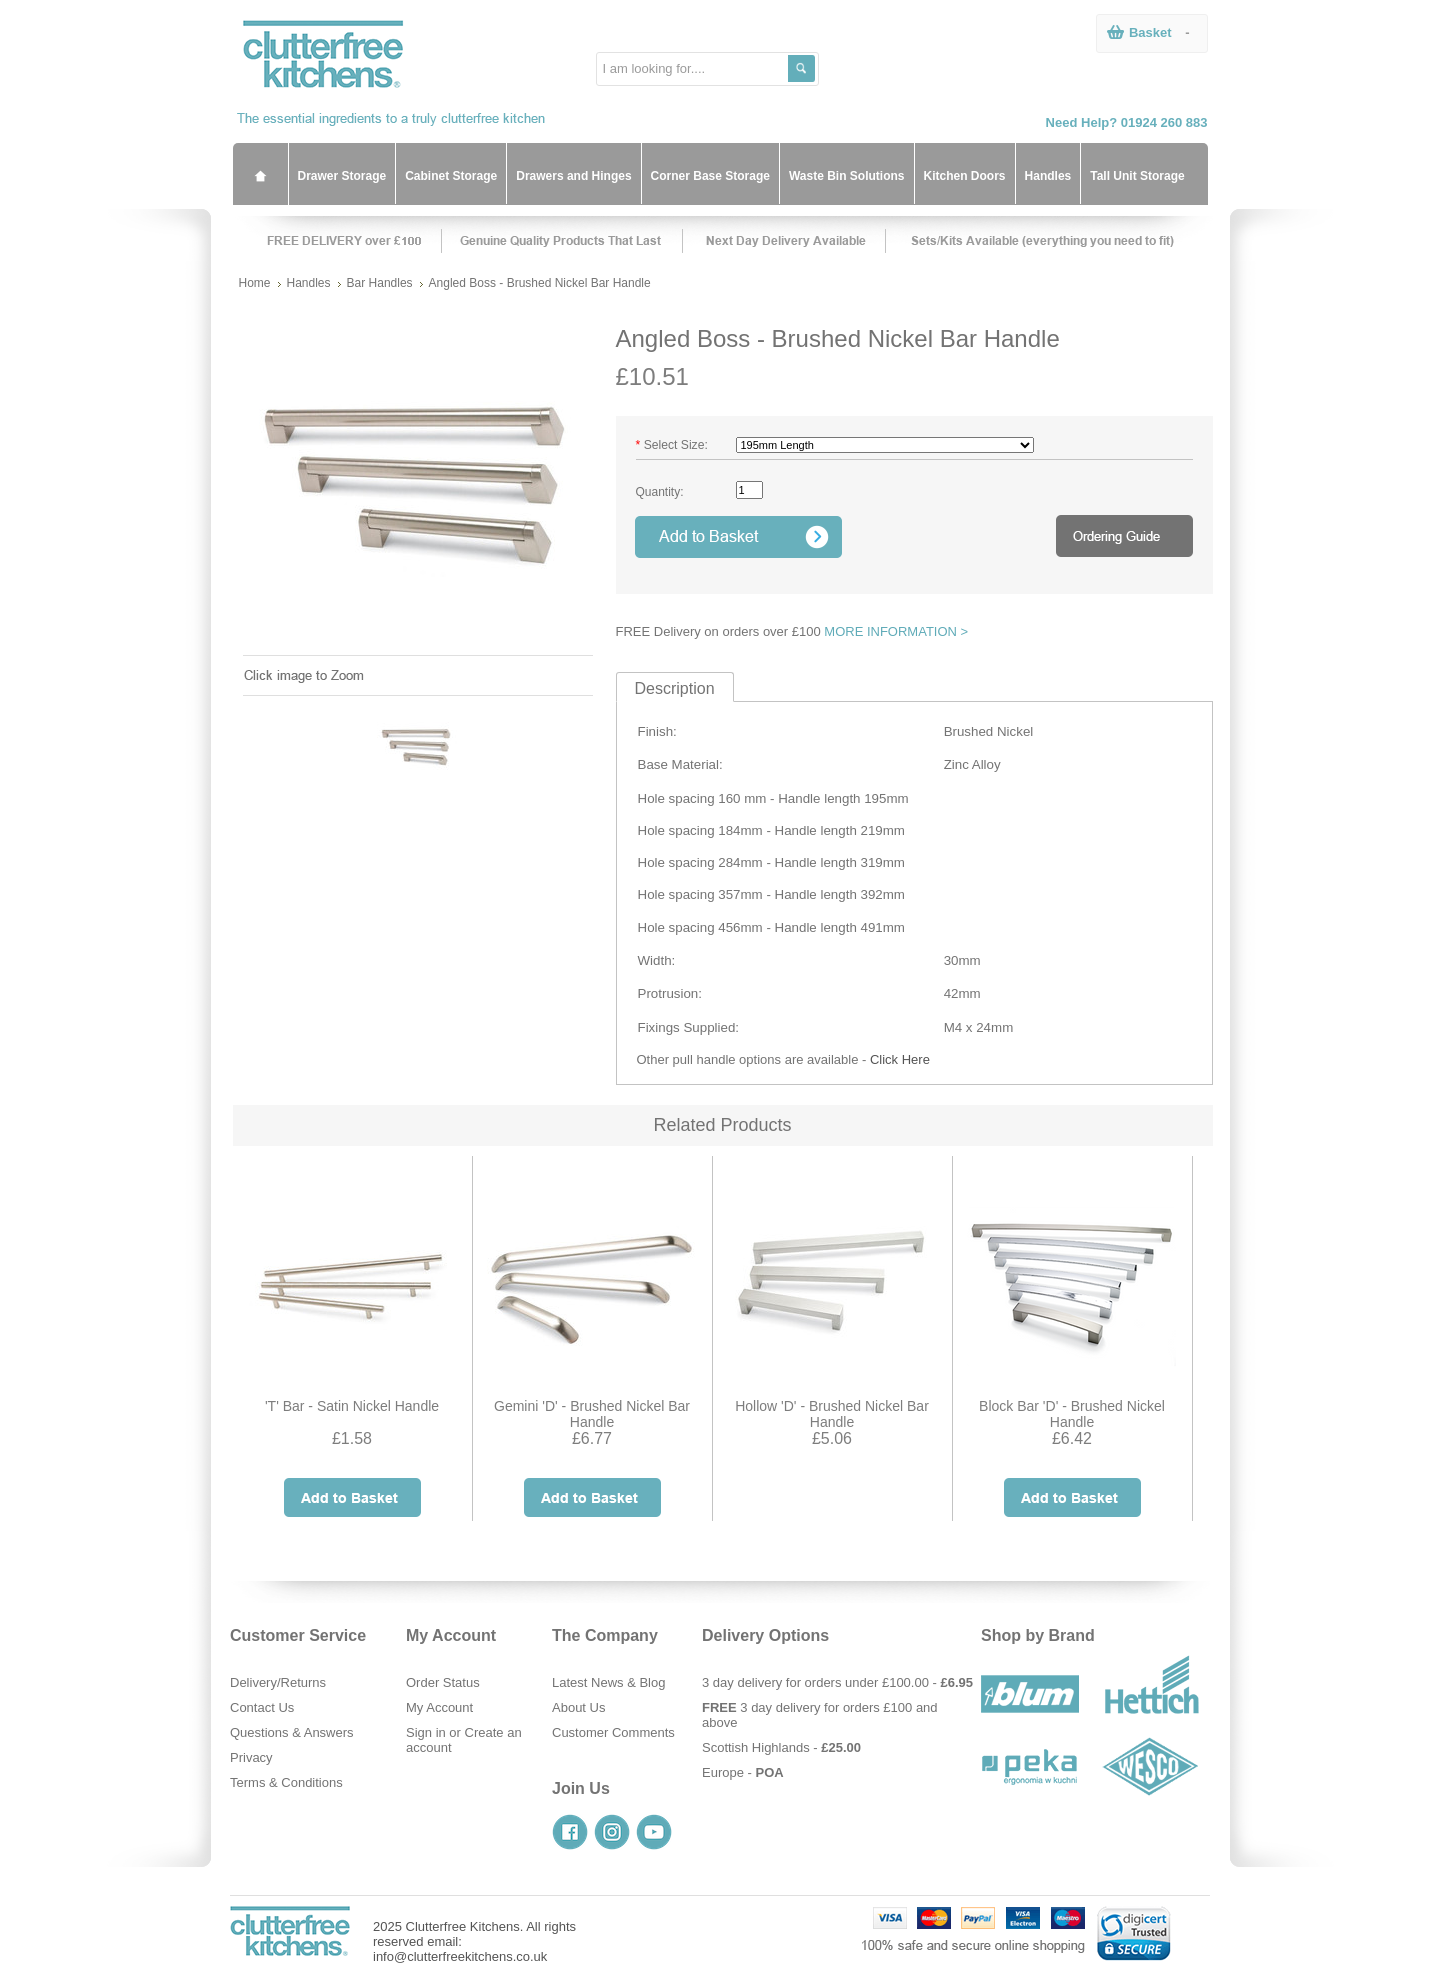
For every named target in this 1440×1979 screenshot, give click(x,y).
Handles (309, 283)
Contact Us (262, 1707)
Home (255, 283)
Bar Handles (380, 283)
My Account (439, 1707)
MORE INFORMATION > (896, 631)
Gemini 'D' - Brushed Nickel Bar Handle (592, 1414)
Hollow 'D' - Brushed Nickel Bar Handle (832, 1414)
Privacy (251, 1757)
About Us (578, 1707)
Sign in (426, 1732)
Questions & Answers (292, 1732)
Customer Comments (613, 1732)
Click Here (900, 1059)
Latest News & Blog (608, 1682)
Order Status (443, 1682)
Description (675, 688)
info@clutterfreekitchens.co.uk (460, 1956)
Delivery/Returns (278, 1682)
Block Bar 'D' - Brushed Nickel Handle (1072, 1414)
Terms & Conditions (286, 1782)
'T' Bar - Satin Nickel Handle (352, 1406)
